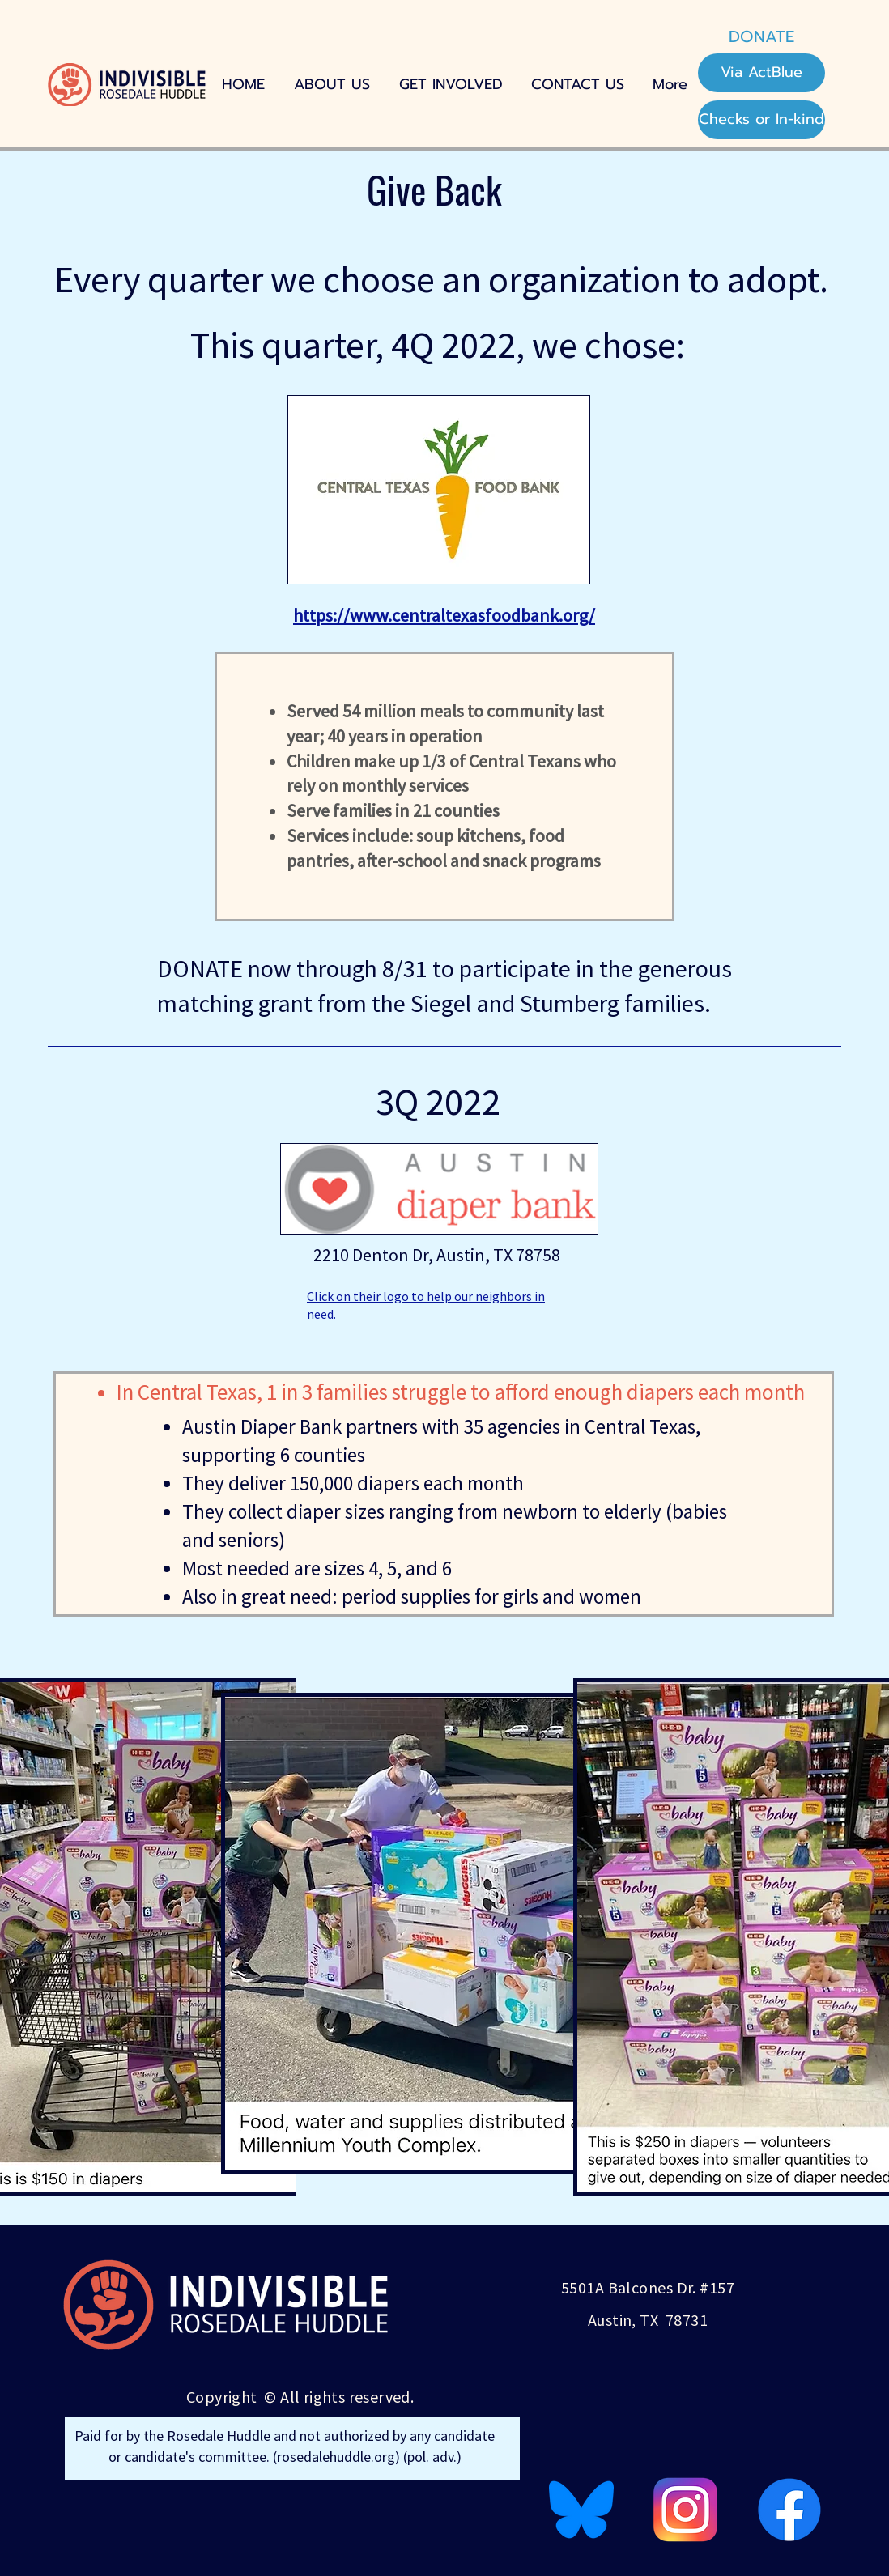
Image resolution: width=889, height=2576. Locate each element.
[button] (451, 84)
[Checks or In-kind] (761, 119)
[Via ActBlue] (761, 72)
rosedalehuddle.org (336, 2456)
